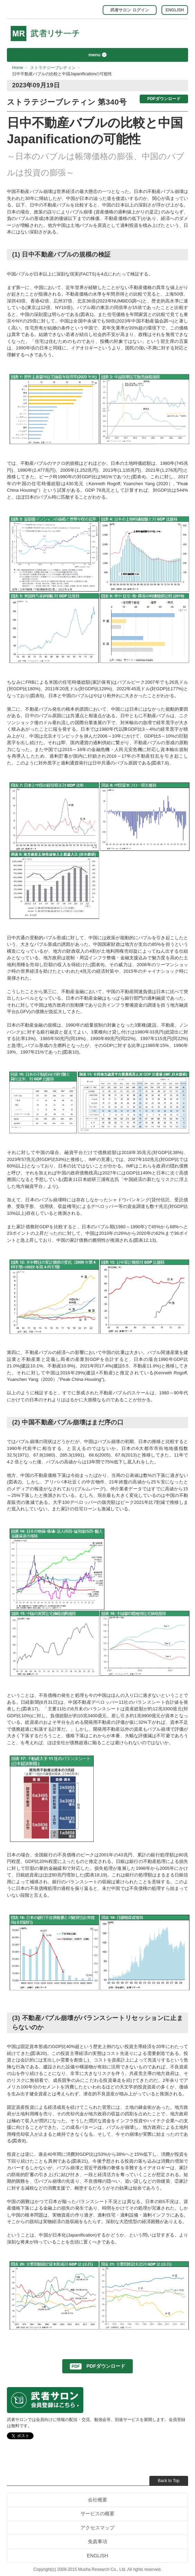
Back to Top (168, 2480)
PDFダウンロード (163, 98)
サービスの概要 (97, 2513)
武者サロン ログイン (129, 10)
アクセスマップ (97, 2527)
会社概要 (97, 2499)
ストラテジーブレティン (53, 67)
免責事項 (97, 2541)
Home (17, 67)
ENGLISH (175, 10)
